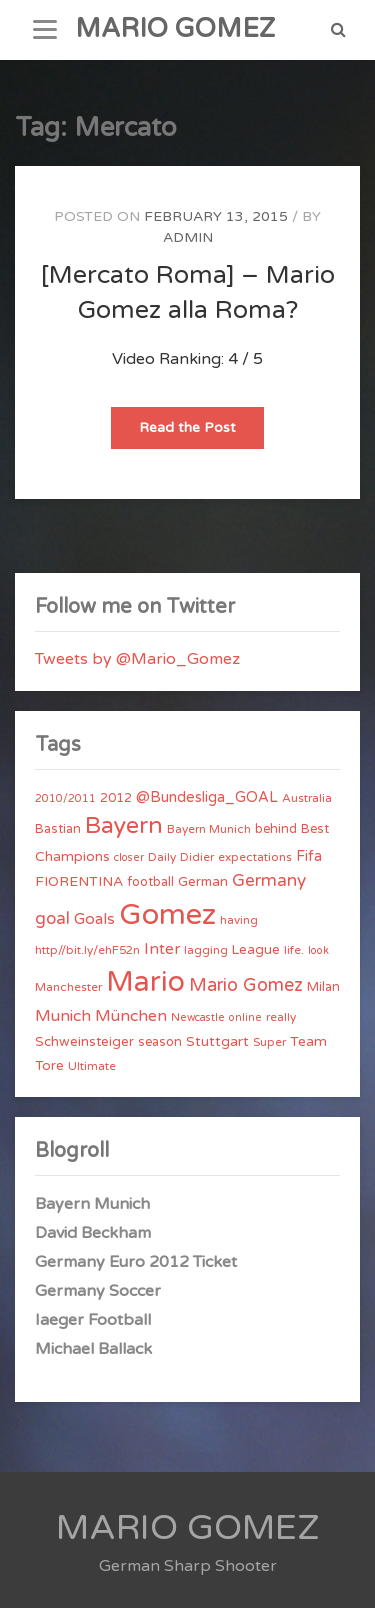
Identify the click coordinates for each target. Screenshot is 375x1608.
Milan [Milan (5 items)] (323, 987)
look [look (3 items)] (318, 950)
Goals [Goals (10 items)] (94, 919)
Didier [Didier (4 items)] (197, 857)
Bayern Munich (92, 1204)
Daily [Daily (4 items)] (162, 857)
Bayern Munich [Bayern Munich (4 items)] (209, 829)
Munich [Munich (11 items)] (63, 1016)
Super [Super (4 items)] (269, 1042)
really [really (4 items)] (281, 1017)
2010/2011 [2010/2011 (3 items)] (65, 798)
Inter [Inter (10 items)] (162, 949)
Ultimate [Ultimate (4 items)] (92, 1066)
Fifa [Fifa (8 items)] (309, 856)
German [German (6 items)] (203, 882)
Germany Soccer (98, 1291)
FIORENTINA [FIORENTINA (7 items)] (79, 881)
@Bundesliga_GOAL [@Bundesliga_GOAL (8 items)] (207, 797)
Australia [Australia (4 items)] (307, 798)
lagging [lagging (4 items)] (206, 950)
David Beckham (93, 1233)
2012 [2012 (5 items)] (116, 798)
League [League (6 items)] (256, 950)
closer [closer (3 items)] (129, 857)
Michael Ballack (93, 1349)
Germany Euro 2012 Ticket (136, 1262)
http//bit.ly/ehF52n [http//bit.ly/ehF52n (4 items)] (87, 950)
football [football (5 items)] (150, 882)
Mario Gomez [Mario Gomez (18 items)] (246, 985)
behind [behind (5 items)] (276, 829)
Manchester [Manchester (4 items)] (68, 987)
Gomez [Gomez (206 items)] (167, 914)
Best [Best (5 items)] (315, 829)
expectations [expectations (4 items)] (255, 857)
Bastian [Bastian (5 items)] (58, 829)
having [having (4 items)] (239, 920)
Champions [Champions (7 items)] (72, 856)
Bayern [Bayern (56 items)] (124, 826)
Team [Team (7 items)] (308, 1041)
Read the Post (201, 433)
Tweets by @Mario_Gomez (137, 659)
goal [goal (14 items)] (52, 918)
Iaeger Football (93, 1320)
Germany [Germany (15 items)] (269, 880)
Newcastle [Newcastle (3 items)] (198, 1017)
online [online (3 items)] (245, 1017)
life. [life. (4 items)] (294, 950)
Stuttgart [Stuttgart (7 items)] (217, 1041)
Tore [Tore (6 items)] (49, 1066)
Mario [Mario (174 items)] (145, 982)
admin (188, 237)
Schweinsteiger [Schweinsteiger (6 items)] (84, 1042)
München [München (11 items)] (131, 1016)
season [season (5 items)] (160, 1042)
